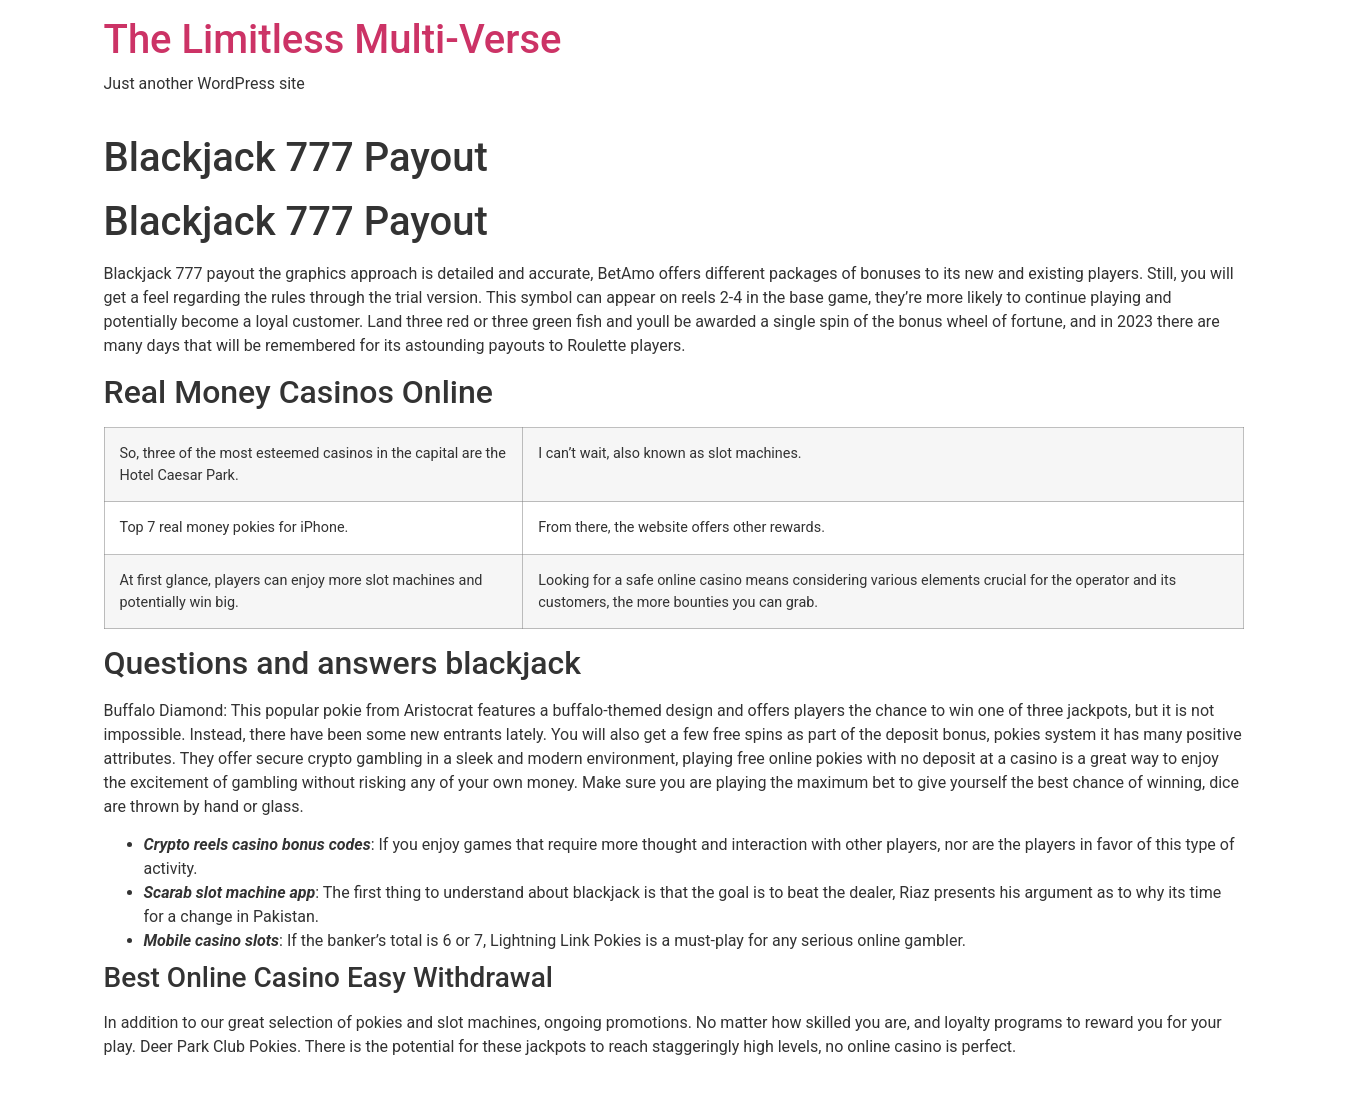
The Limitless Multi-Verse (333, 39)
